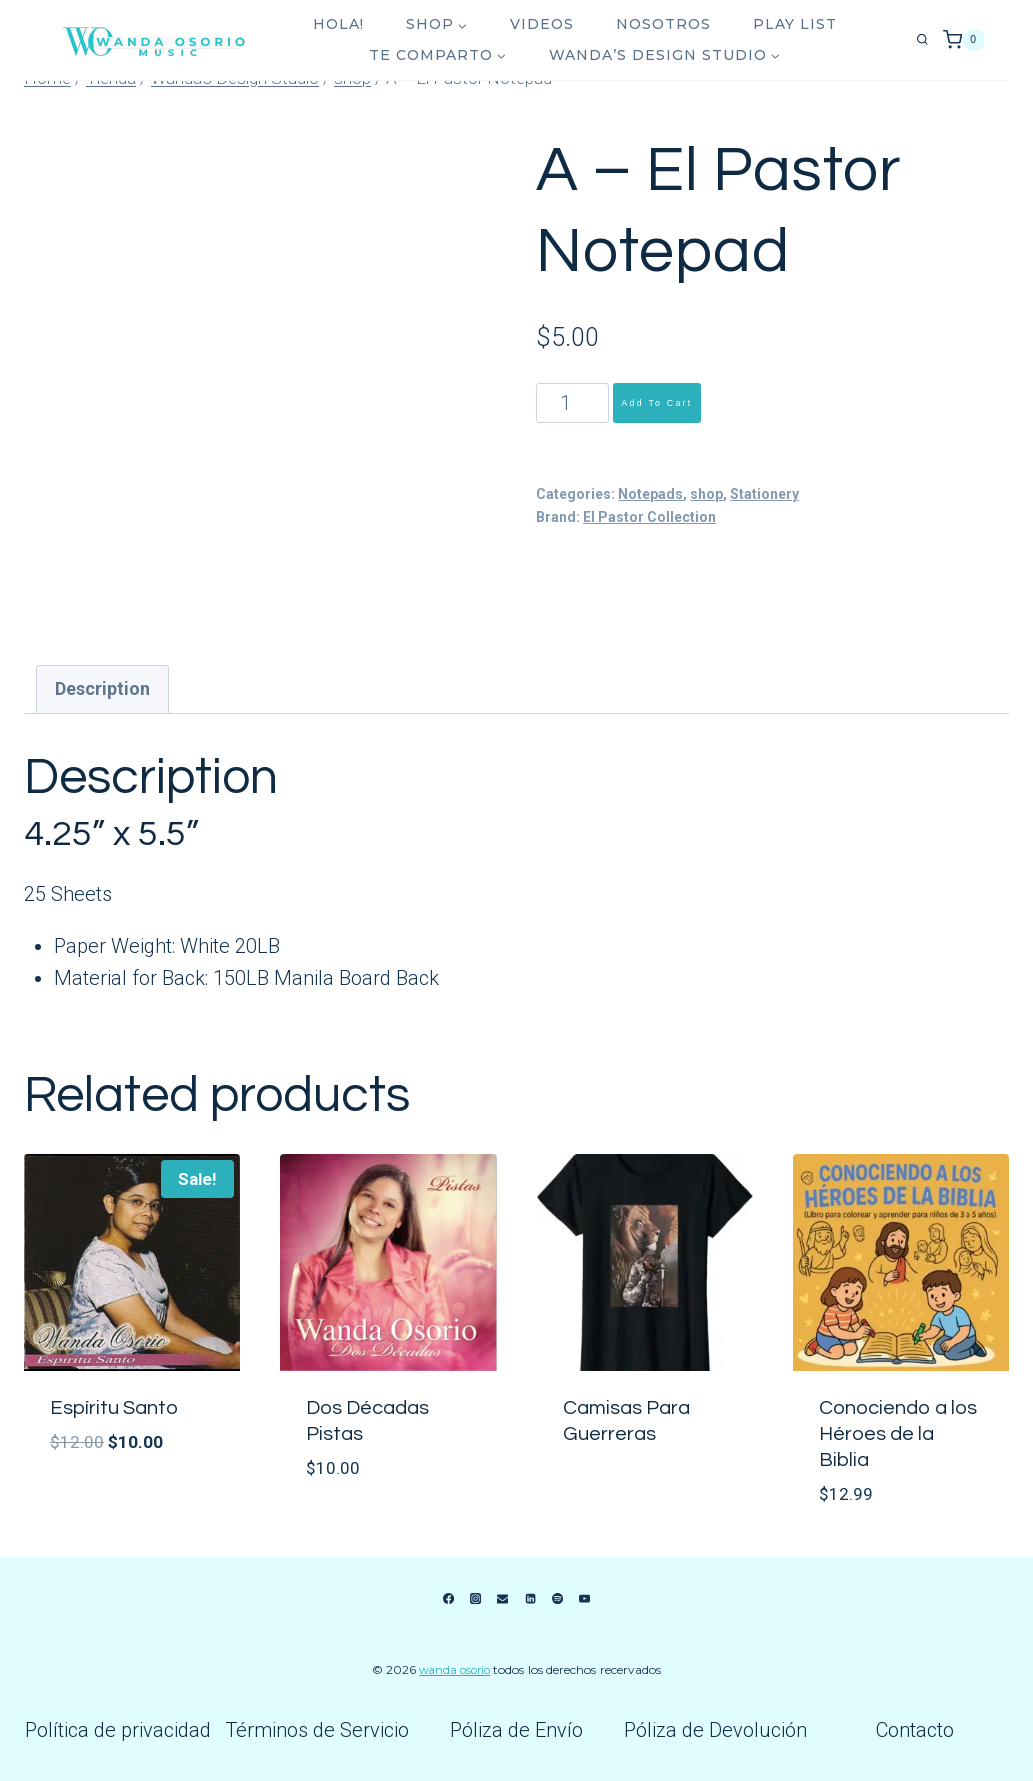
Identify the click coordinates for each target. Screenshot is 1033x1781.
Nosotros (663, 24)
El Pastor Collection (649, 517)
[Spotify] (557, 1599)
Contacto (915, 1730)
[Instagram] (475, 1599)
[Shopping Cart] (964, 40)
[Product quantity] (572, 403)
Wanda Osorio (455, 1669)
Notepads (650, 494)
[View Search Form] (922, 40)
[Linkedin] (530, 1599)
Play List (795, 24)
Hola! (338, 24)
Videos (542, 24)
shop (706, 494)
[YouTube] (585, 1599)
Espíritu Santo (114, 1408)
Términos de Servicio (317, 1730)
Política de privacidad (118, 1730)
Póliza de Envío (516, 1730)
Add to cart (656, 403)
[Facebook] (448, 1599)
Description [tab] (102, 688)
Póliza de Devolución (715, 1730)
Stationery (764, 494)
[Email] (503, 1599)
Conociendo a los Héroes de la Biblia (898, 1434)
